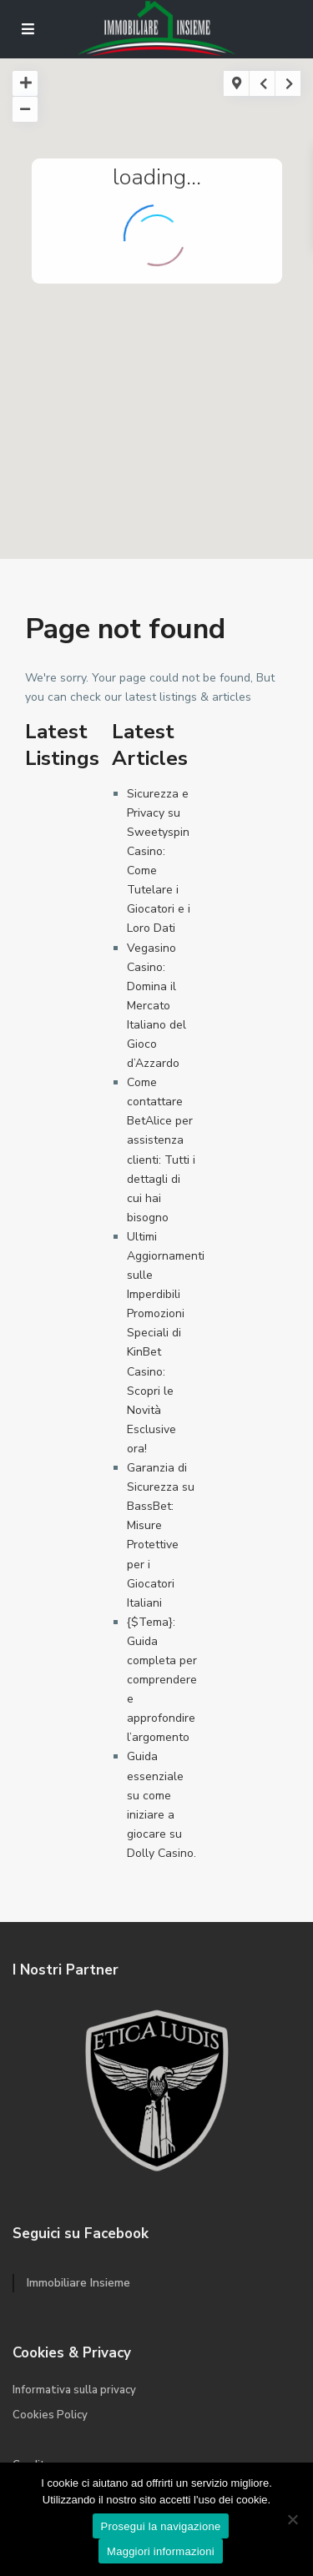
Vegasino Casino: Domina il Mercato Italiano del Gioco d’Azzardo (156, 1006)
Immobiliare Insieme (78, 2283)
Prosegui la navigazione (161, 2526)
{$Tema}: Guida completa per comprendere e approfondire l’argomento (162, 1680)
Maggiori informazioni (161, 2551)
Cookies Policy (50, 2415)
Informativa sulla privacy (74, 2389)
